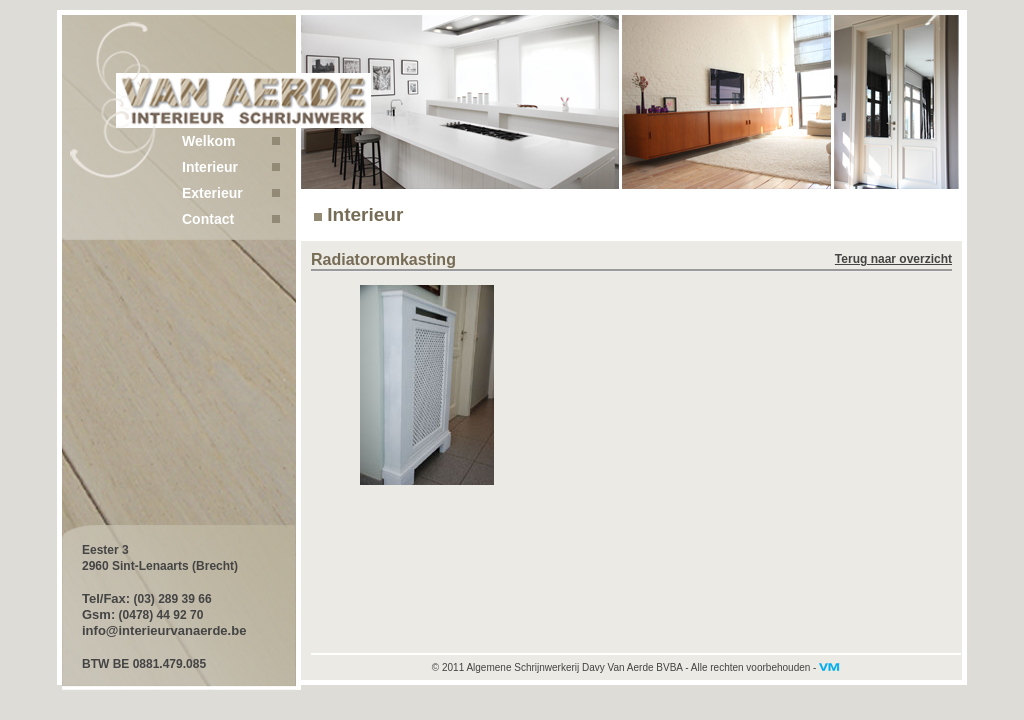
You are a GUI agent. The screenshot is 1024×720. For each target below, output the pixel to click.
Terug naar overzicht (893, 259)
